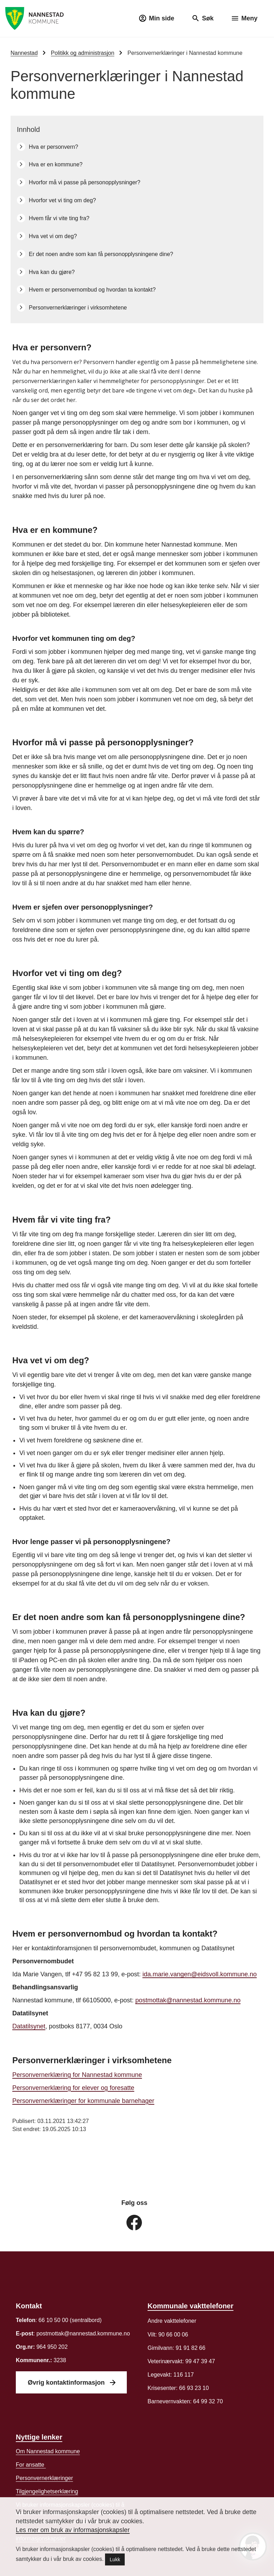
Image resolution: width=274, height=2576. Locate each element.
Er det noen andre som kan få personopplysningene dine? (101, 254)
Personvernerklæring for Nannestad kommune (77, 2074)
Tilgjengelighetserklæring (47, 2491)
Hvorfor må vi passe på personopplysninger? (85, 182)
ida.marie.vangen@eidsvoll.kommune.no (199, 1974)
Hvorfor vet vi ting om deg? (62, 200)
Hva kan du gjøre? (52, 272)
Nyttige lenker (39, 2437)
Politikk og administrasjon (83, 53)
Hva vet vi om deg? (53, 236)
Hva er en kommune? (56, 164)
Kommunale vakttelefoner (191, 2306)
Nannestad (24, 53)
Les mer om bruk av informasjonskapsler (73, 2529)
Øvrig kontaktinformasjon (67, 2382)
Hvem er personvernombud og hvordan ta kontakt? (93, 290)
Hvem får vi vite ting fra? (59, 218)
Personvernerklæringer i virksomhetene (78, 308)
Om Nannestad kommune (48, 2451)
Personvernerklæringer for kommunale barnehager (83, 2100)
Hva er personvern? (53, 147)
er (44, 2478)
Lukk (115, 2559)
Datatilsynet (28, 2026)
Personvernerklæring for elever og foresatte (73, 2087)
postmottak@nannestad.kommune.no (187, 2000)
